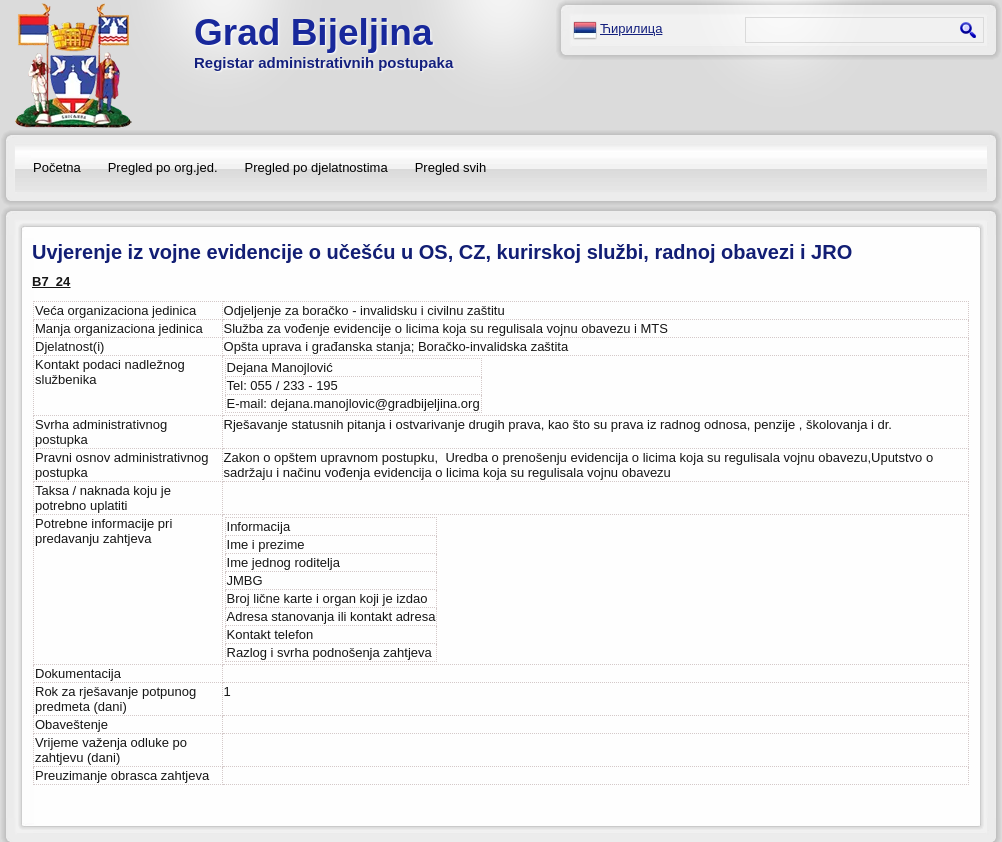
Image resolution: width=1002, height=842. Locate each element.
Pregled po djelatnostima (316, 167)
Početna (57, 167)
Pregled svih (451, 167)
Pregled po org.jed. (163, 167)
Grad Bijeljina (313, 32)
